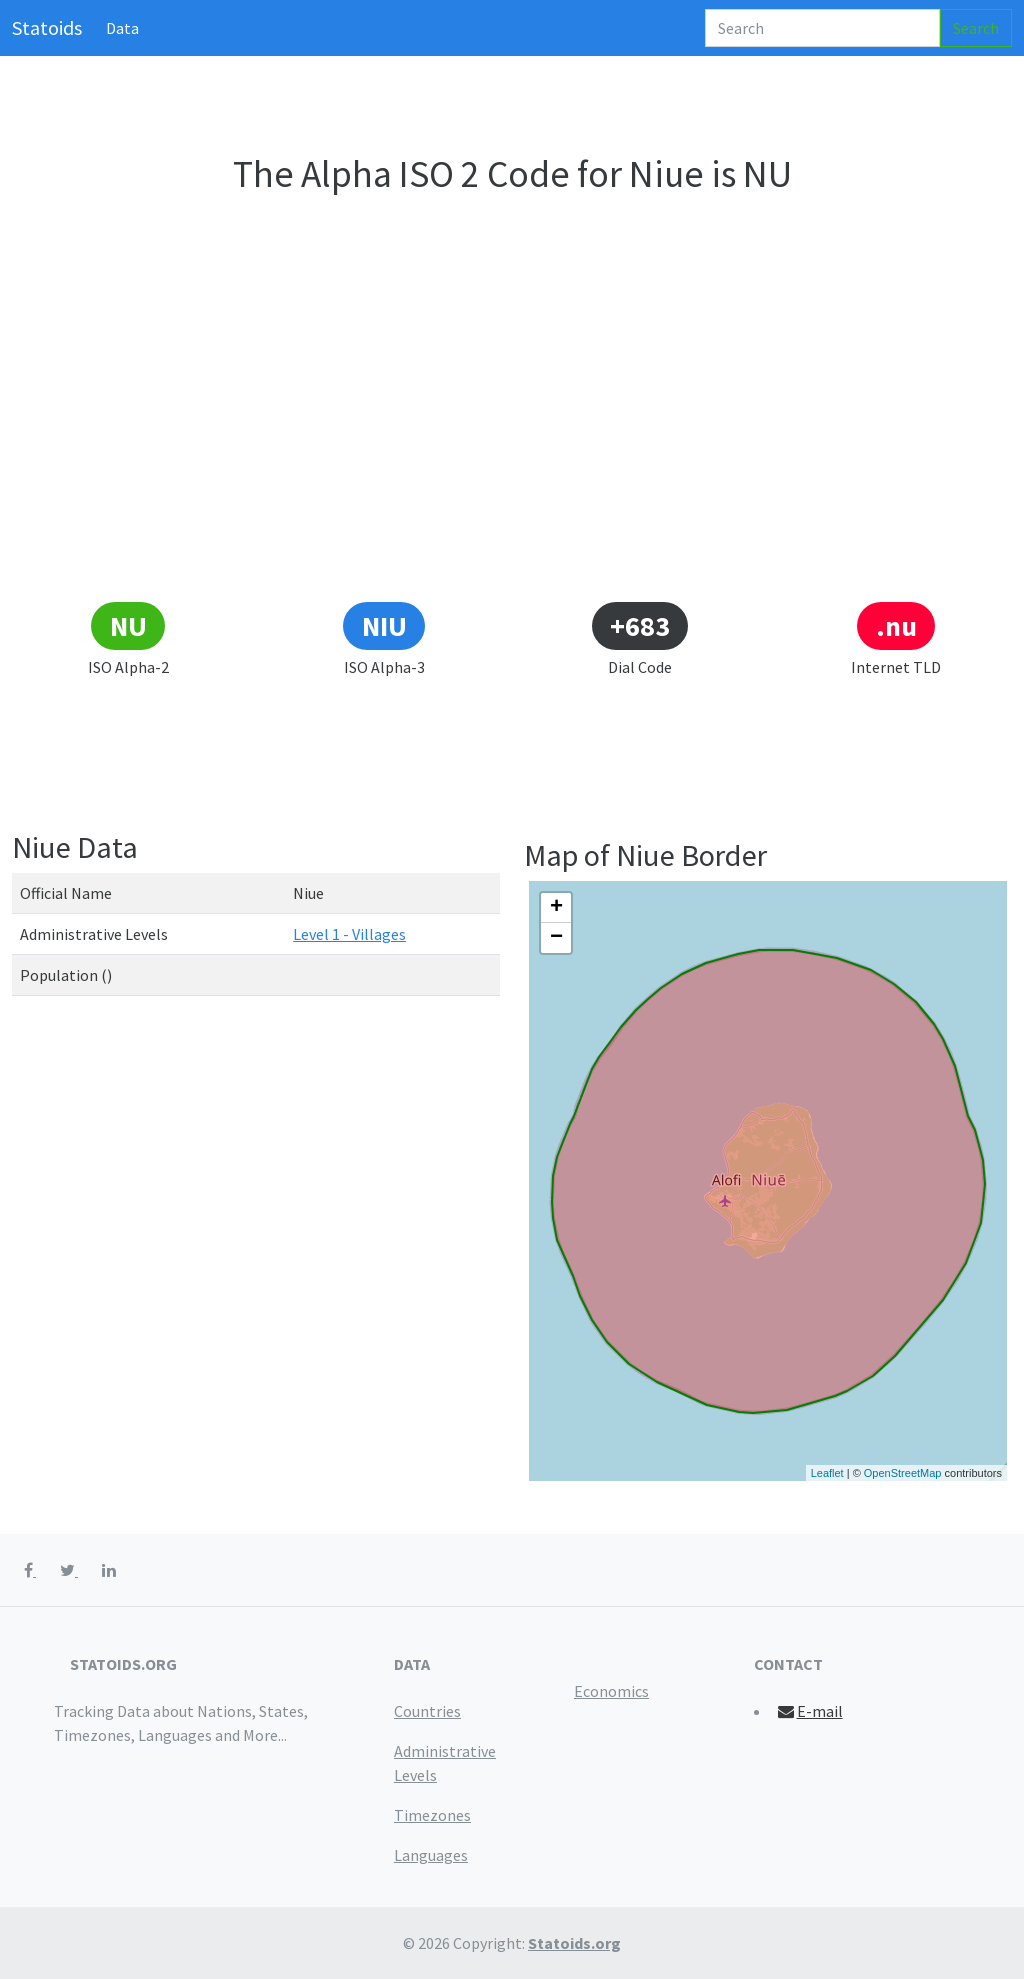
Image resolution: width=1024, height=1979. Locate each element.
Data (122, 28)
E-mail (809, 1711)
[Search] (822, 28)
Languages (431, 1855)
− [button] (556, 938)
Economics (611, 1691)
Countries (427, 1711)
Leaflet (827, 1473)
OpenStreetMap (903, 1473)
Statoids (47, 27)
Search (976, 28)
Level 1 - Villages (349, 934)
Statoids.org (574, 1943)
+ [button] (556, 908)
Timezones (432, 1815)
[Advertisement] (512, 451)
